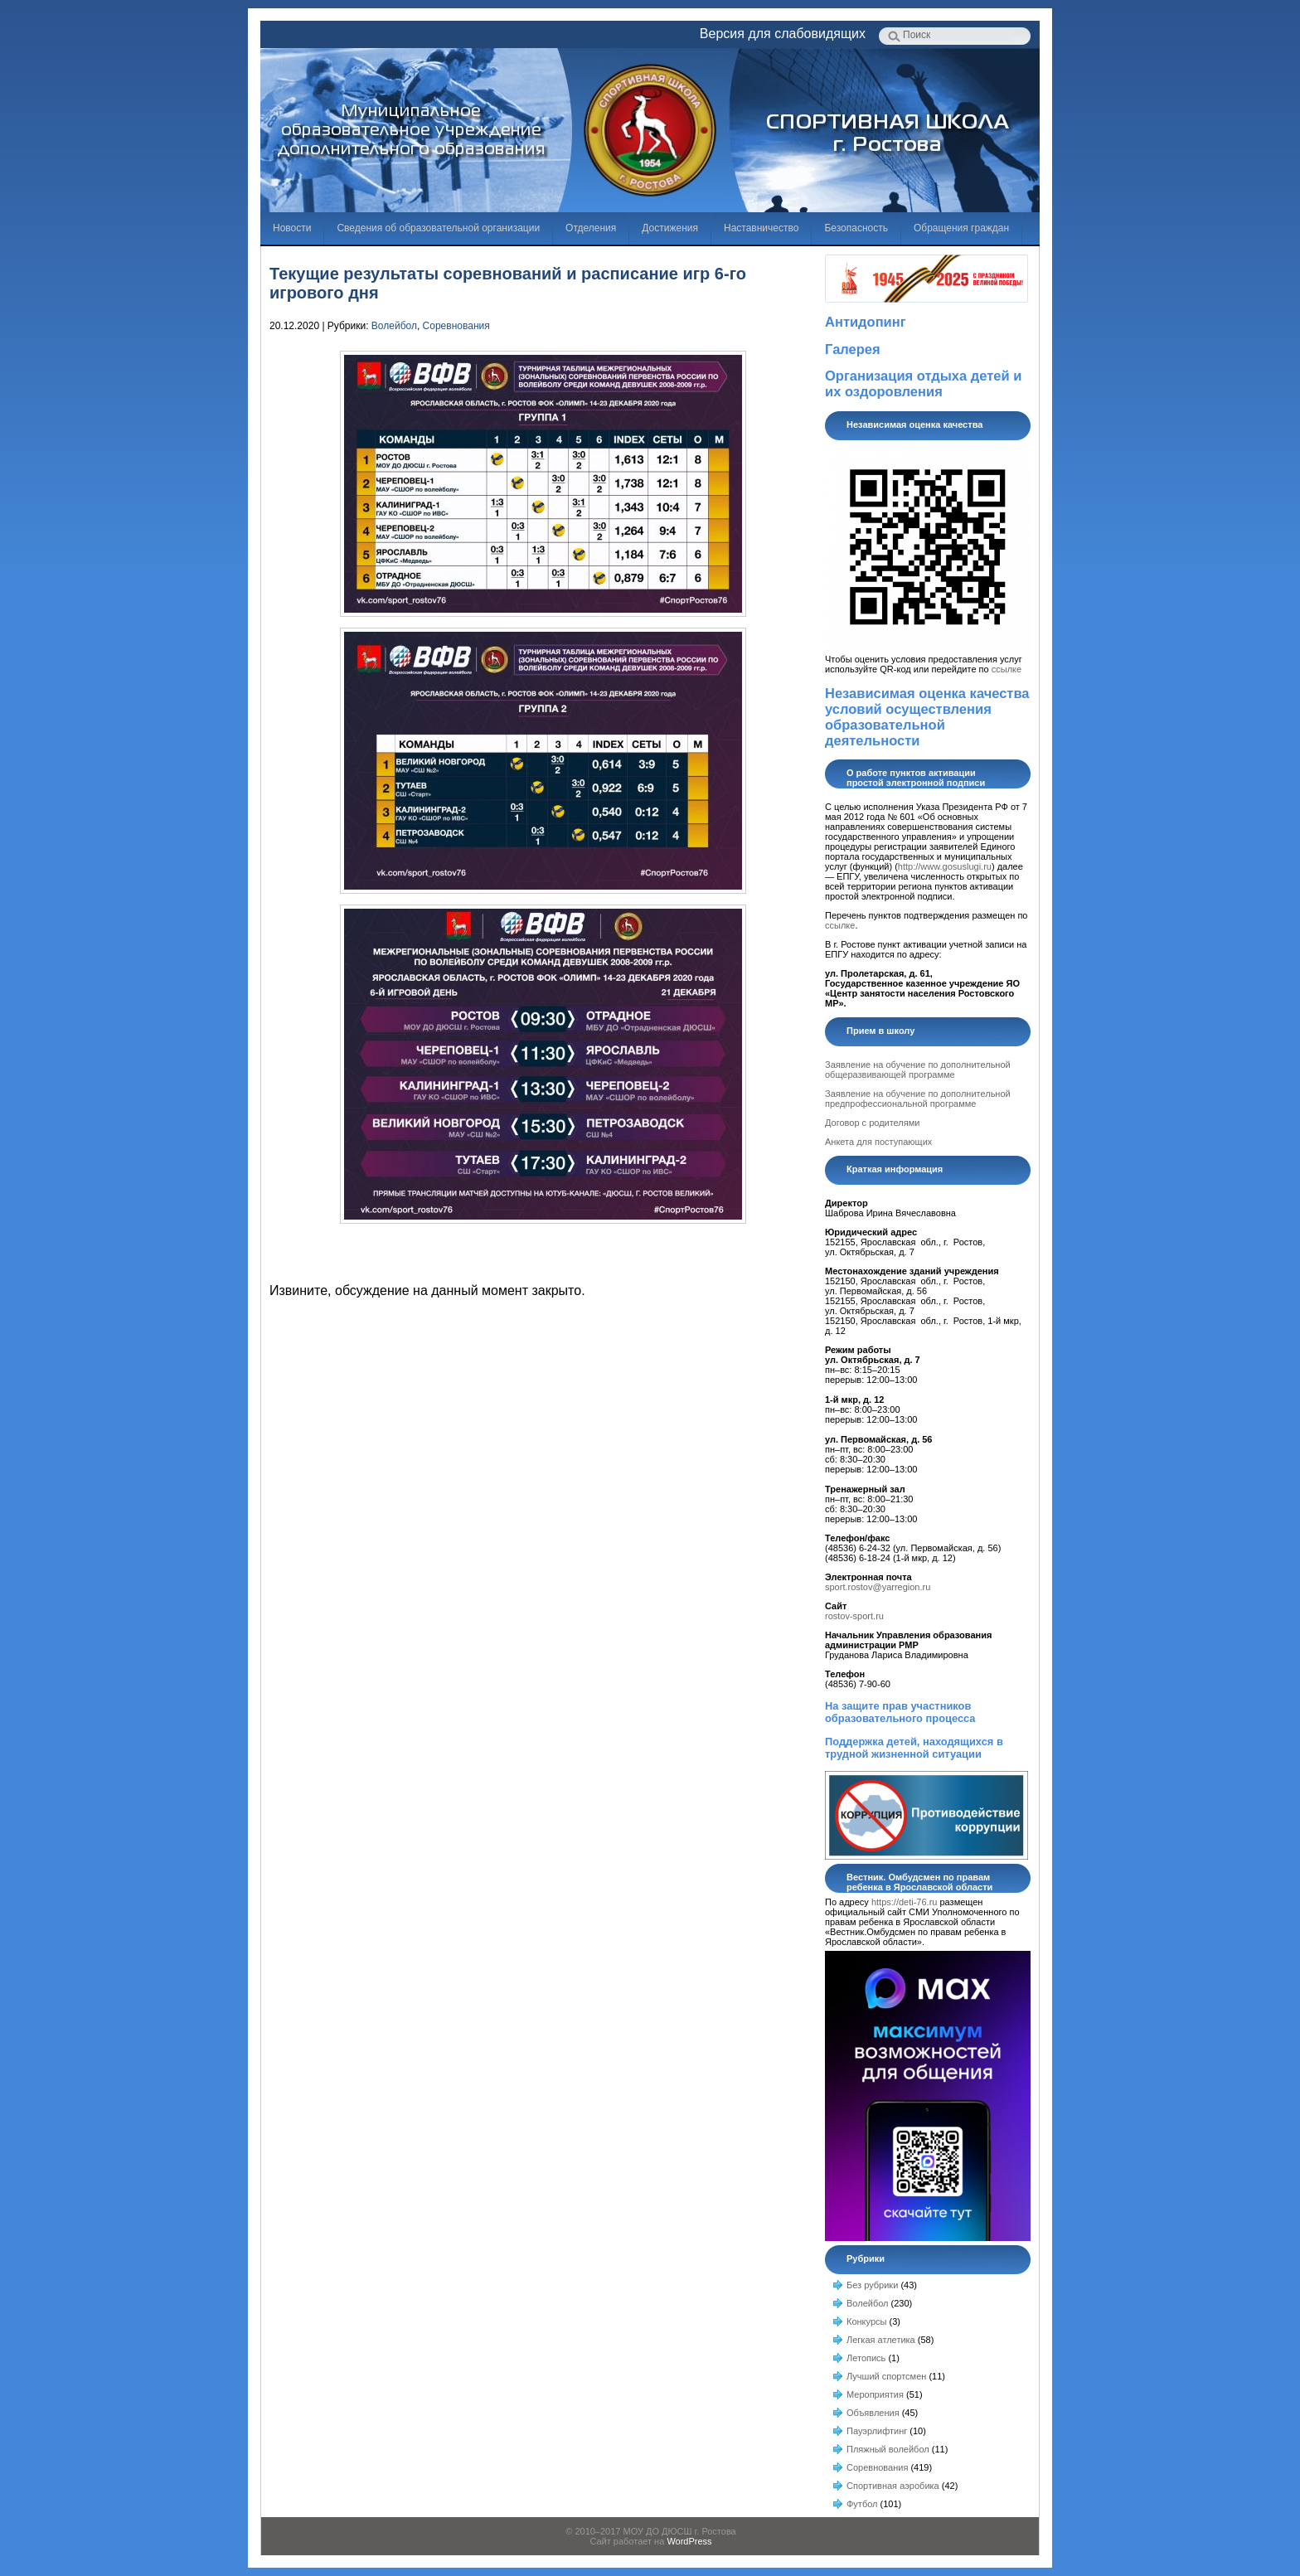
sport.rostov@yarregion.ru (877, 1587)
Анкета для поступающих (878, 1142)
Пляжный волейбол (887, 2449)
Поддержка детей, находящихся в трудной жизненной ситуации (914, 1747)
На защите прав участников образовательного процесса (900, 1712)
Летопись (865, 2358)
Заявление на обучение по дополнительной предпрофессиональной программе (918, 1099)
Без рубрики (872, 2285)
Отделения (590, 228)
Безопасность (856, 228)
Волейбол (394, 326)
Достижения (670, 228)
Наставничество (761, 228)
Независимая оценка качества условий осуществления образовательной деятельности (927, 717)
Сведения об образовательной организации (438, 228)
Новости (292, 228)
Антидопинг (865, 321)
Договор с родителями (872, 1123)
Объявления (873, 2413)
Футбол (862, 2504)
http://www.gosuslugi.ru (945, 866)
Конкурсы (866, 2321)
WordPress (689, 2541)
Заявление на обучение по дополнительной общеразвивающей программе (918, 1069)
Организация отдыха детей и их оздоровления (923, 383)
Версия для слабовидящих (783, 34)
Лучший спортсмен (886, 2376)
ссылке (1006, 669)
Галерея (852, 349)
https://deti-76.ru (904, 1902)
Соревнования (456, 326)
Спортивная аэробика (892, 2486)
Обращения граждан (961, 228)
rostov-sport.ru (854, 1616)
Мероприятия (875, 2394)
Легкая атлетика (880, 2340)
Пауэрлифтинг (876, 2431)
